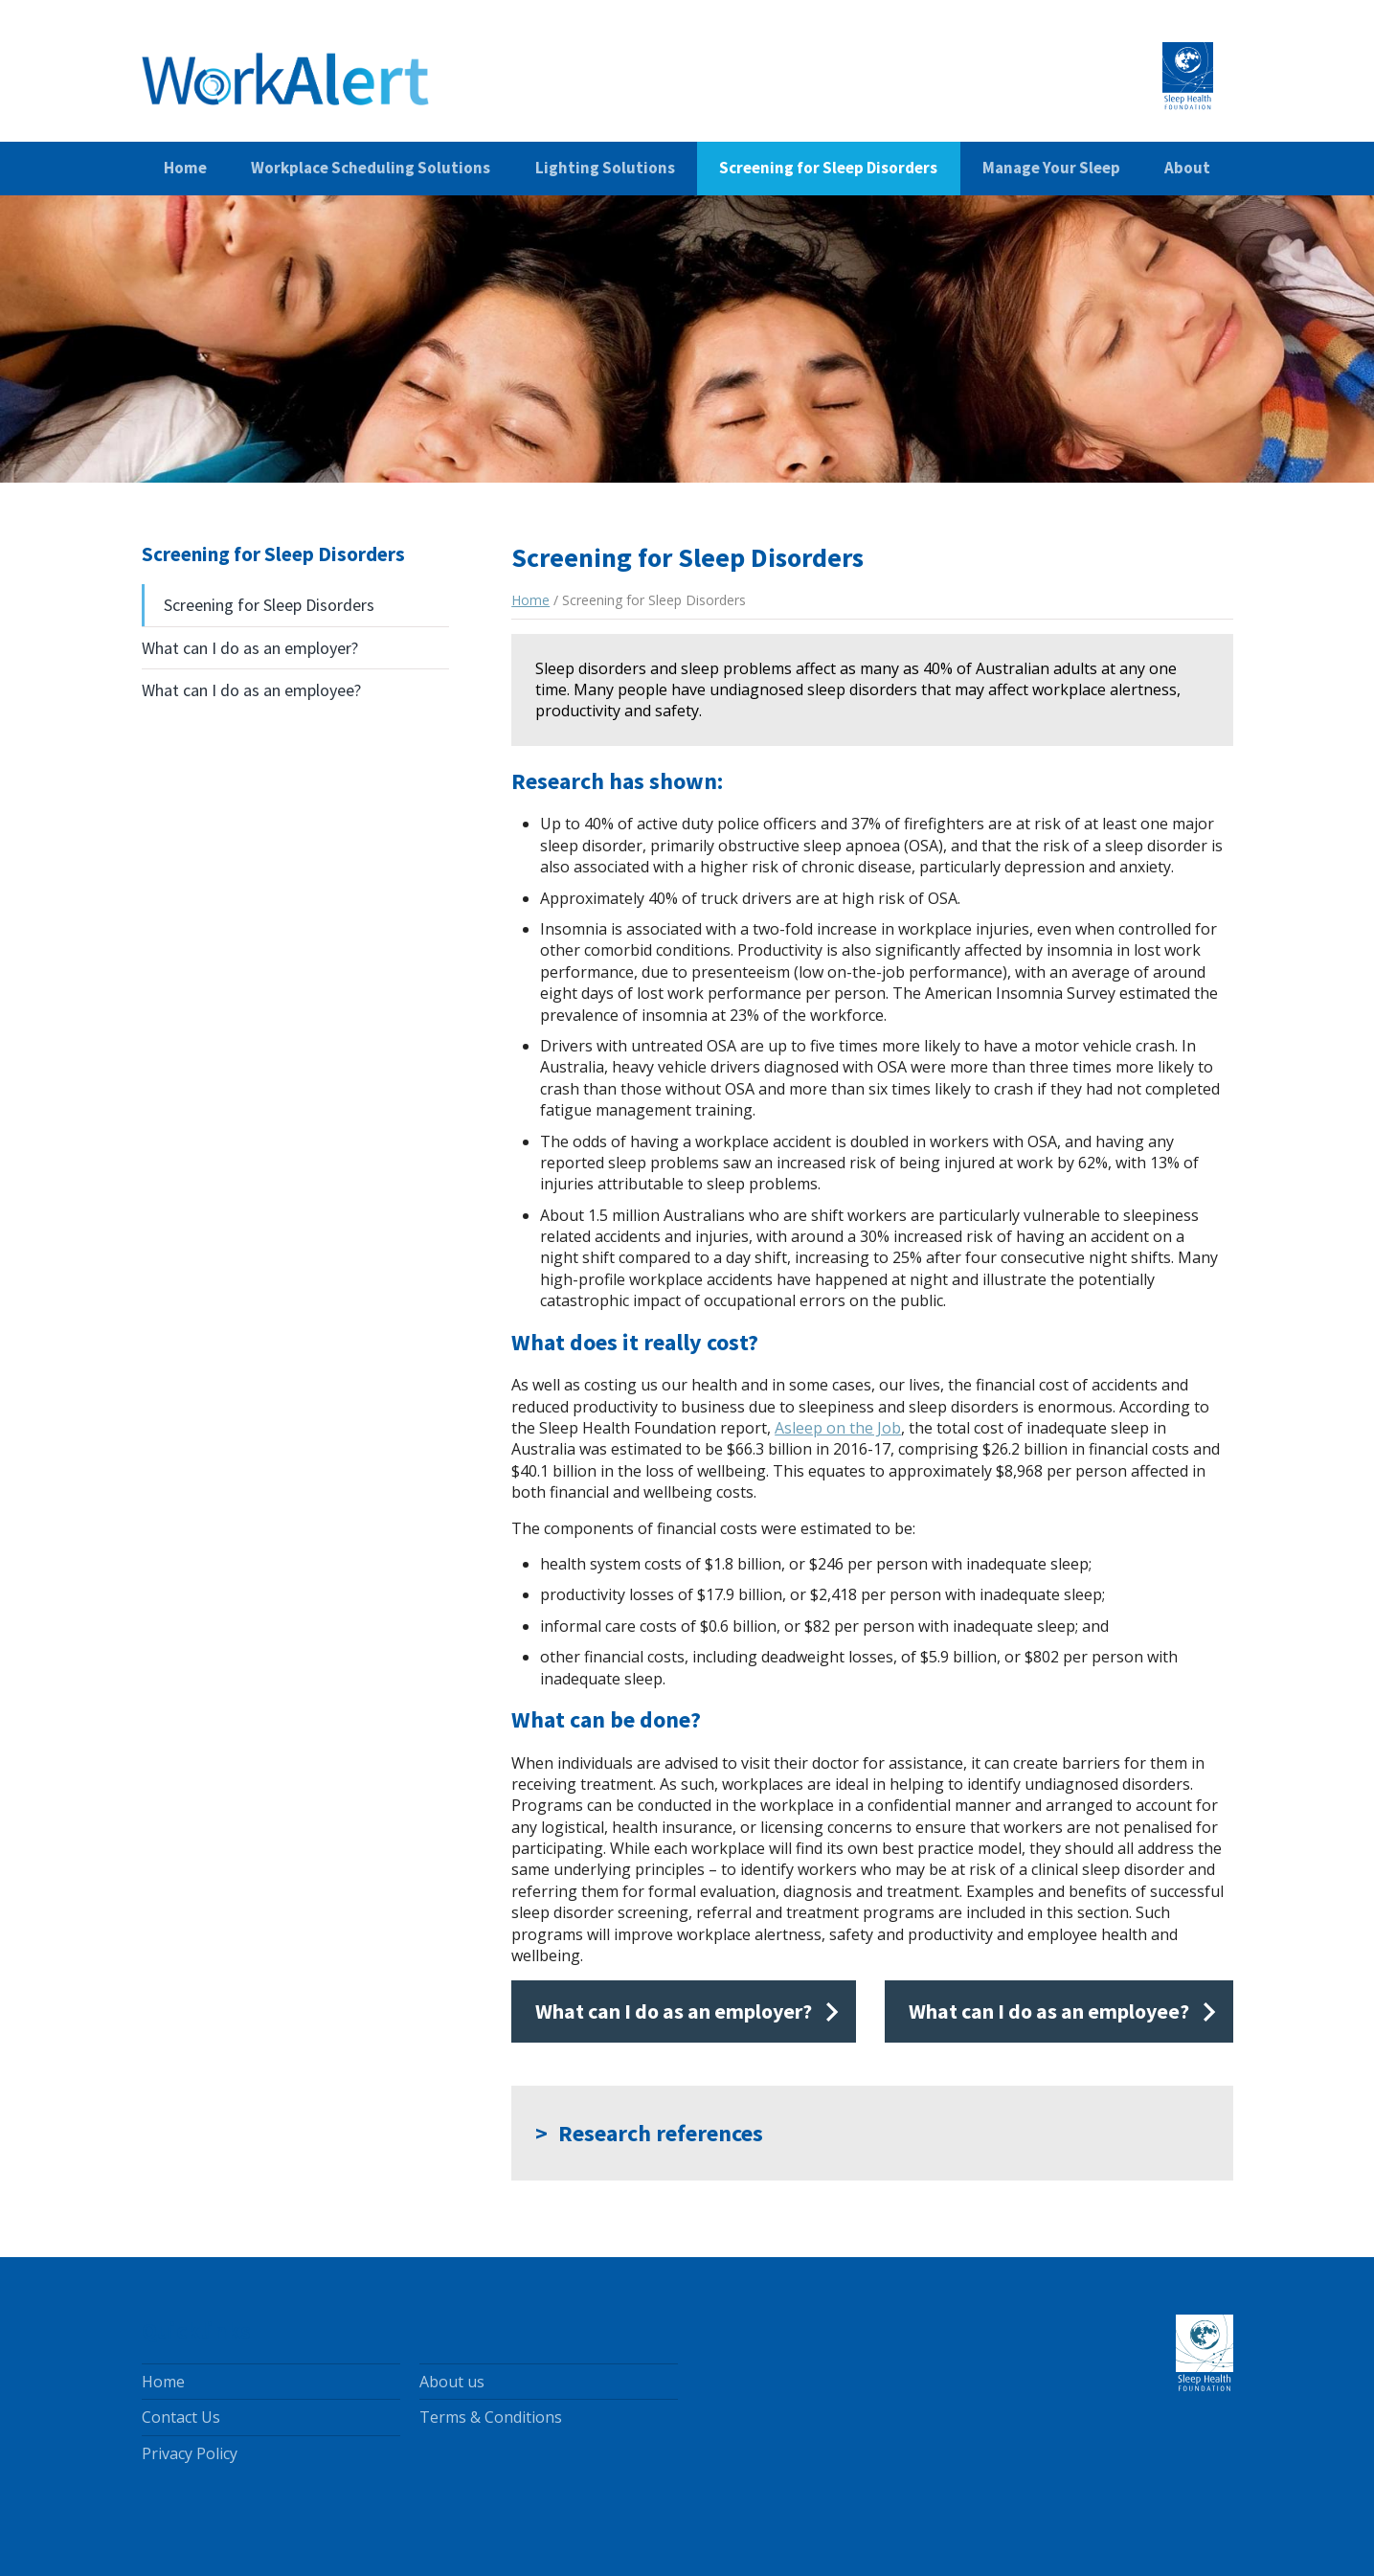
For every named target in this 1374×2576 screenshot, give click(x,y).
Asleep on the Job (838, 1427)
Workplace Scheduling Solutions (370, 167)
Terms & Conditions (490, 2417)
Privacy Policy (189, 2453)
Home (185, 167)
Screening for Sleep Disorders (828, 167)
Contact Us (181, 2417)
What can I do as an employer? (250, 648)
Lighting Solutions (605, 167)
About (1187, 167)
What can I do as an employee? (251, 690)
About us (451, 2381)
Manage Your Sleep (1051, 167)
